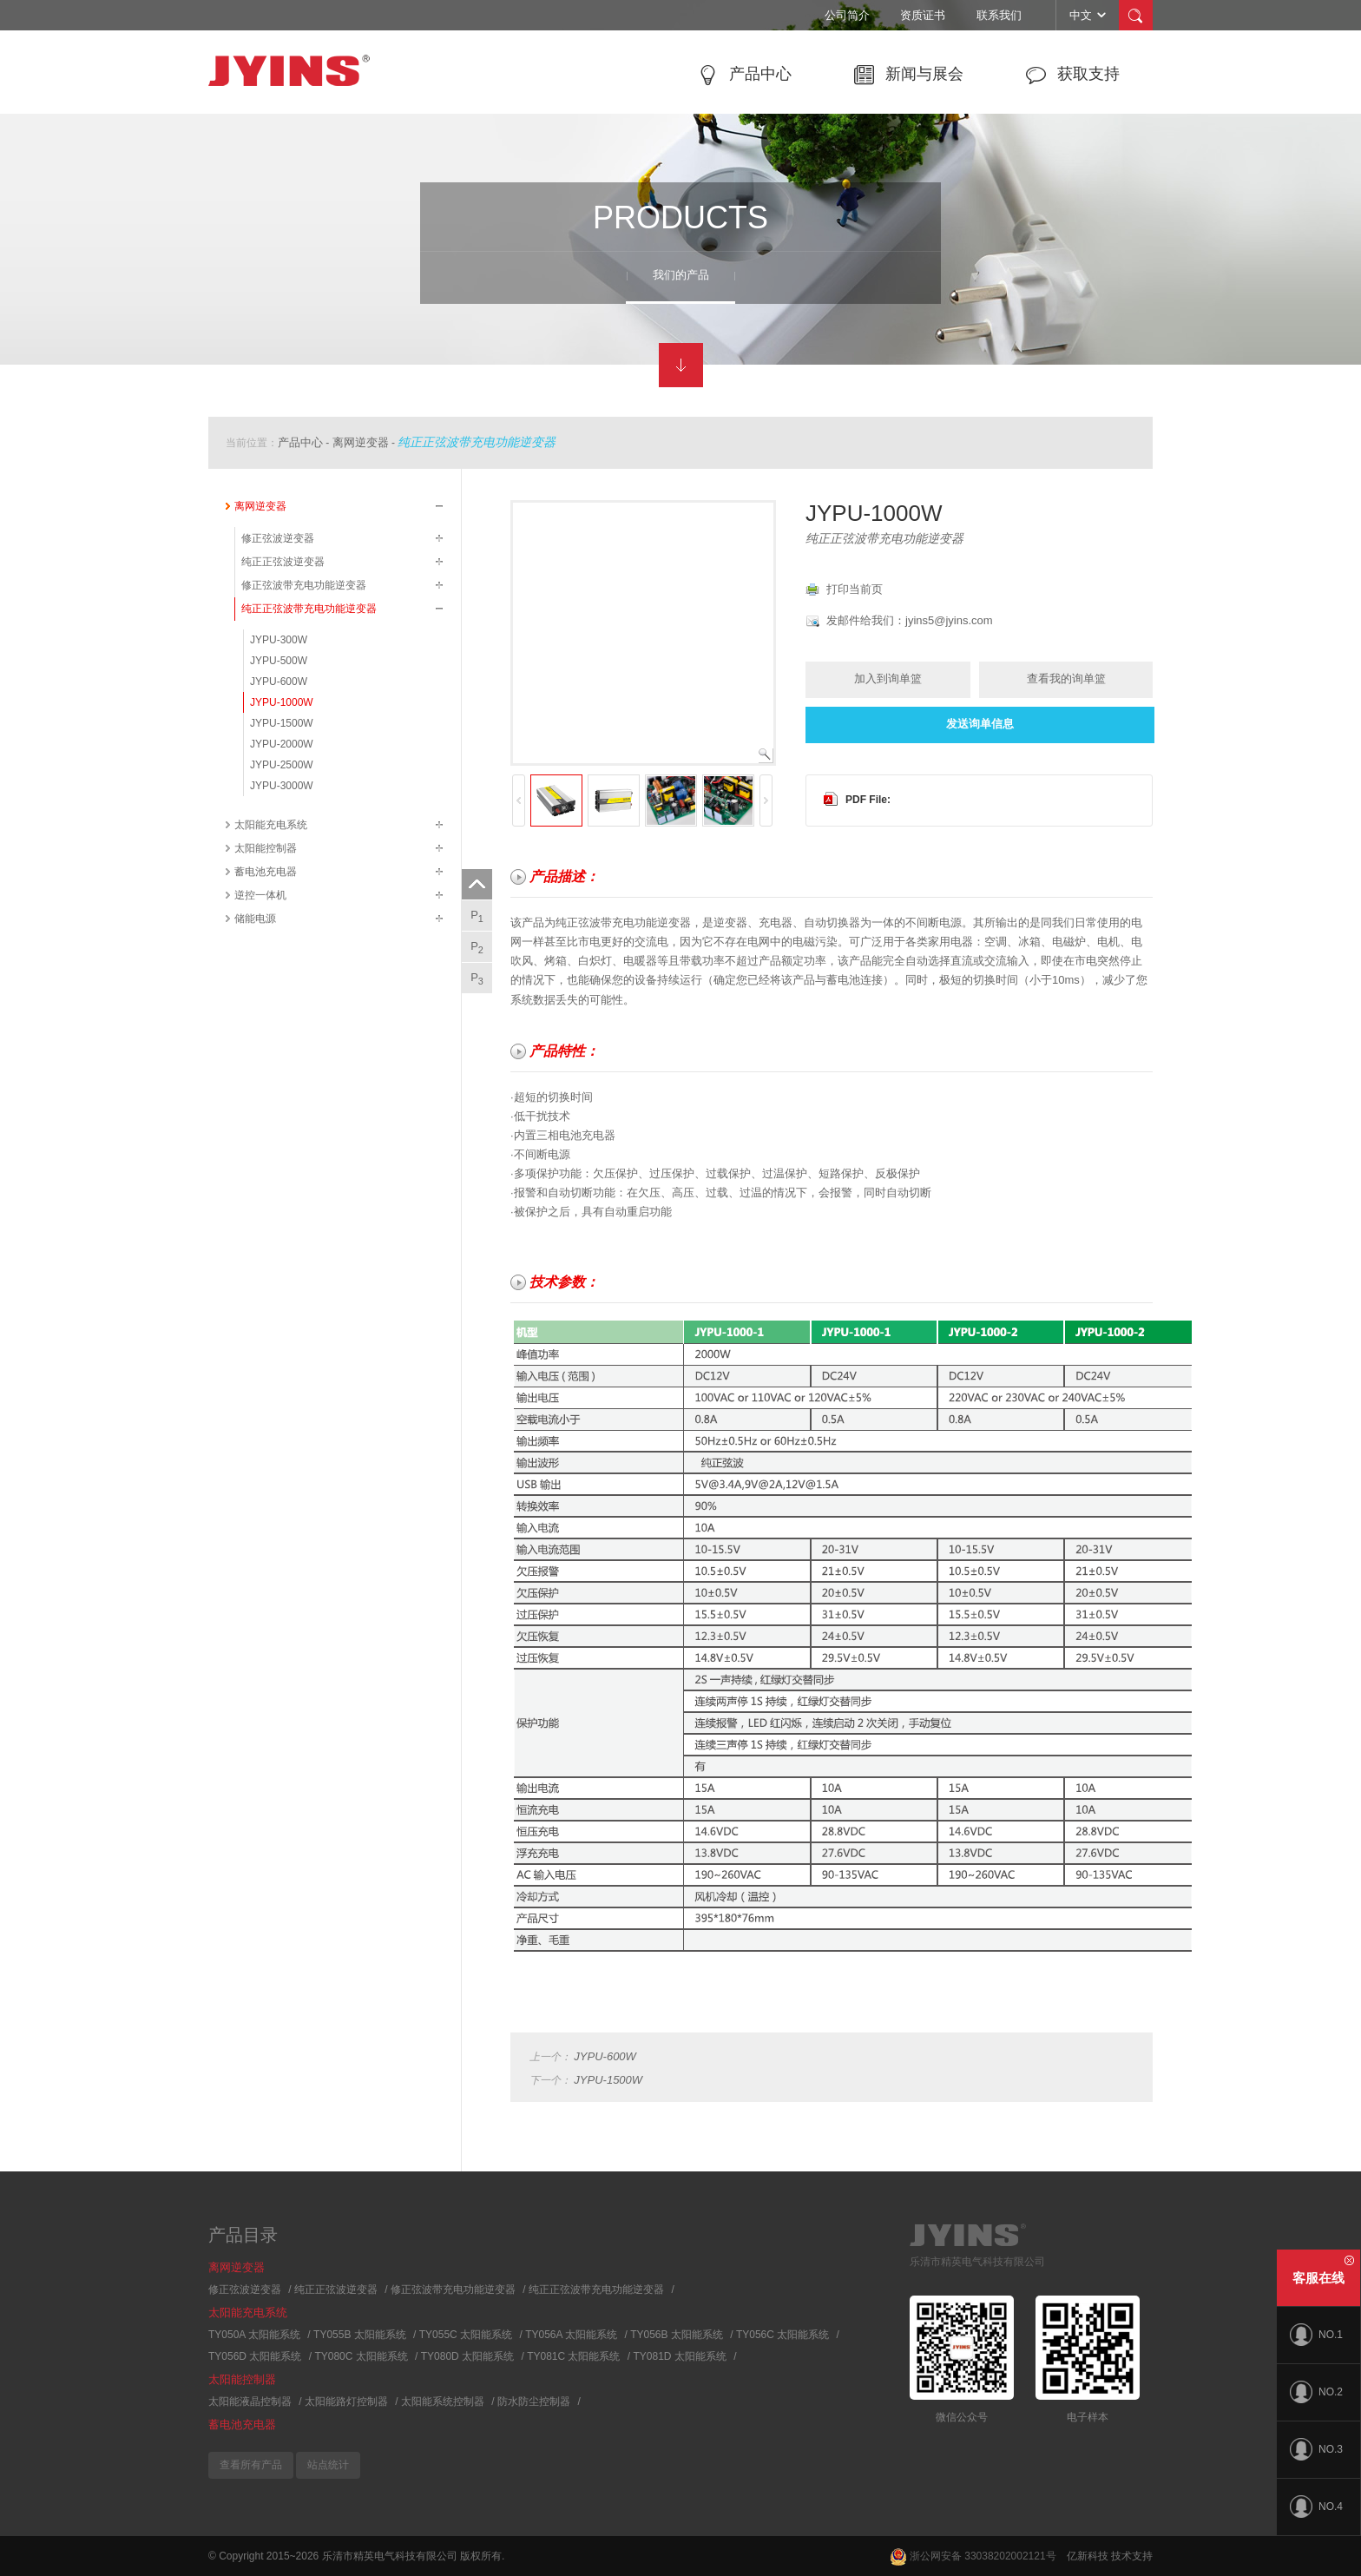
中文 (1088, 15)
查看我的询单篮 (1066, 678)
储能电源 (255, 918)
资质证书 (922, 15)
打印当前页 (854, 589)
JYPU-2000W (281, 744)
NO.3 (1316, 2449)
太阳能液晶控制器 (250, 2401)
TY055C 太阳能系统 (465, 2335)
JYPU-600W (278, 681)
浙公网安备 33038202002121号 (973, 2556)
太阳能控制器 (265, 848)
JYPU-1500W (281, 723)
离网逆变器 (360, 442)
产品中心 (300, 442)
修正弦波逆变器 (277, 538)
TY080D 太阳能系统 (467, 2356)
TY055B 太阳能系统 (359, 2335)
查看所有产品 (251, 2465)
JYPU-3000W (281, 786)
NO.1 (1316, 2334)
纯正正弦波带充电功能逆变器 (477, 442)
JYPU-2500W (281, 765)
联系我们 (999, 15)
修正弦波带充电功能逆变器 (303, 585)
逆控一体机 (260, 895)
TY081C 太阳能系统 (573, 2356)
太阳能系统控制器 (442, 2401)
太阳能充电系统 (270, 825)
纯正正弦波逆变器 (283, 562)
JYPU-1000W (281, 702)
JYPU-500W (278, 661)
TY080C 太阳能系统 (360, 2356)
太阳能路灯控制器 (346, 2401)
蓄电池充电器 (265, 872)
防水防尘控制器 (533, 2401)
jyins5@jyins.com (949, 620)
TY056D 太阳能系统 (254, 2356)
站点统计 (328, 2465)
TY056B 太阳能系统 (676, 2335)
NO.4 (1316, 2506)
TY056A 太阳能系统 (571, 2335)
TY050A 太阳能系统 (254, 2335)
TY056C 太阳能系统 (782, 2335)
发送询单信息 (980, 723)
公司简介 (847, 15)
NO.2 (1316, 2392)
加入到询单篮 (888, 678)
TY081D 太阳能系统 (680, 2356)
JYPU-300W (278, 640)
